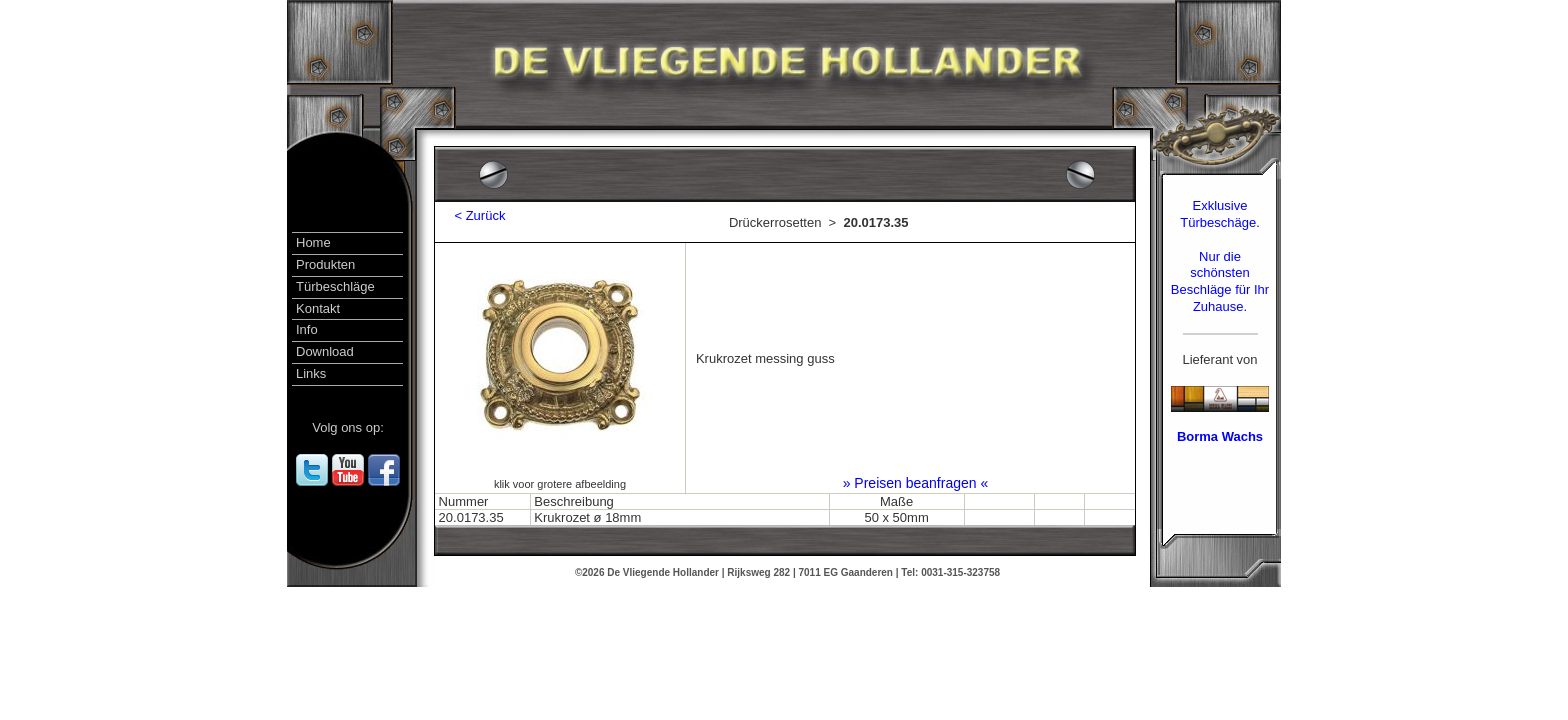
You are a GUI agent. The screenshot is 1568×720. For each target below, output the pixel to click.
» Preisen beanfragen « (916, 483)
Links (311, 373)
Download (325, 351)
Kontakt (318, 308)
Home (313, 242)
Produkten (325, 264)
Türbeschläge (335, 286)
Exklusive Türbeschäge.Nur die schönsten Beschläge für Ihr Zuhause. (1220, 256)
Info (307, 329)
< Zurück (472, 215)
